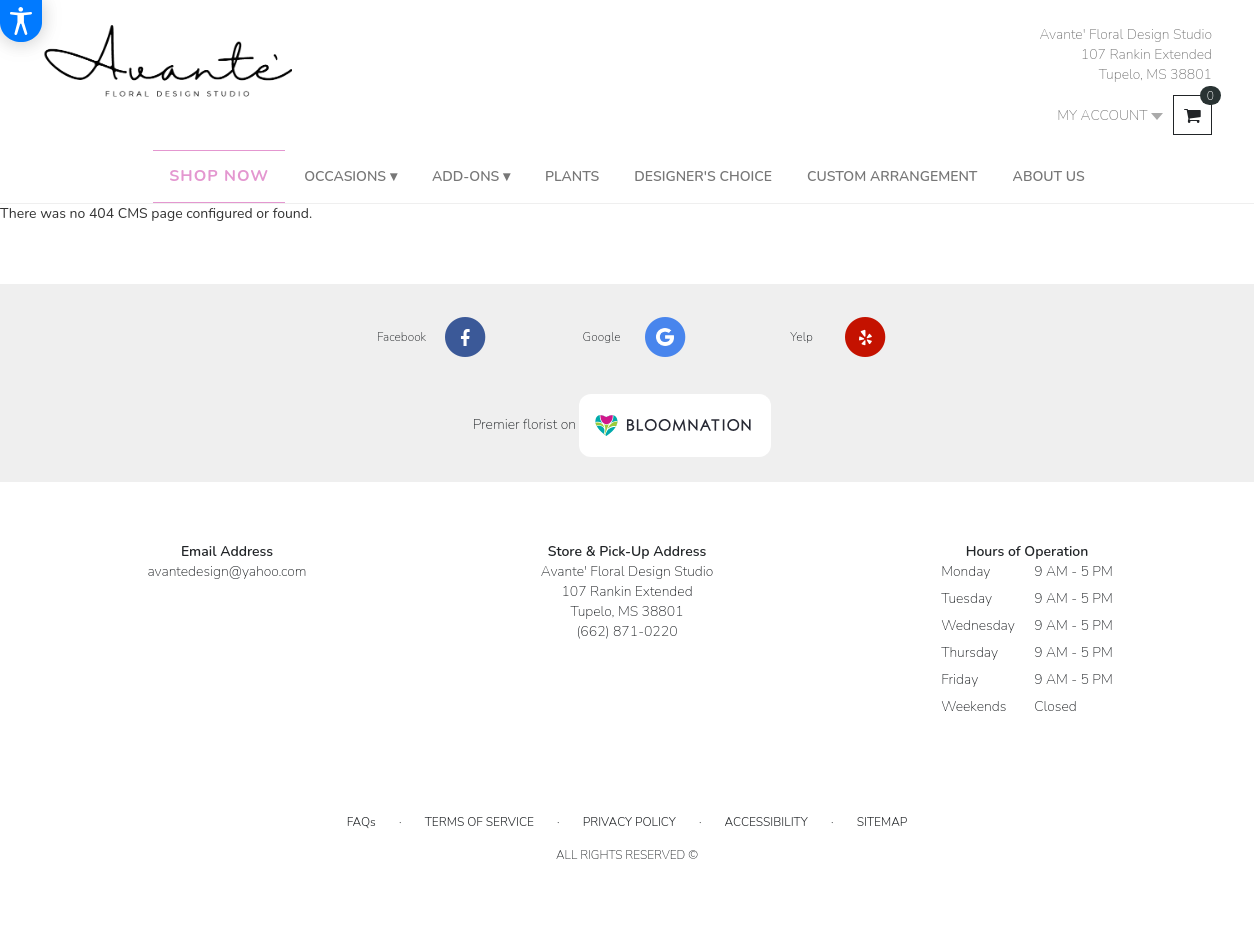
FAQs (361, 822)
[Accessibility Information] (21, 21)
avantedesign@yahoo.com (226, 571)
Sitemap (882, 822)
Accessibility (766, 822)
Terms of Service (479, 822)
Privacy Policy (629, 822)
